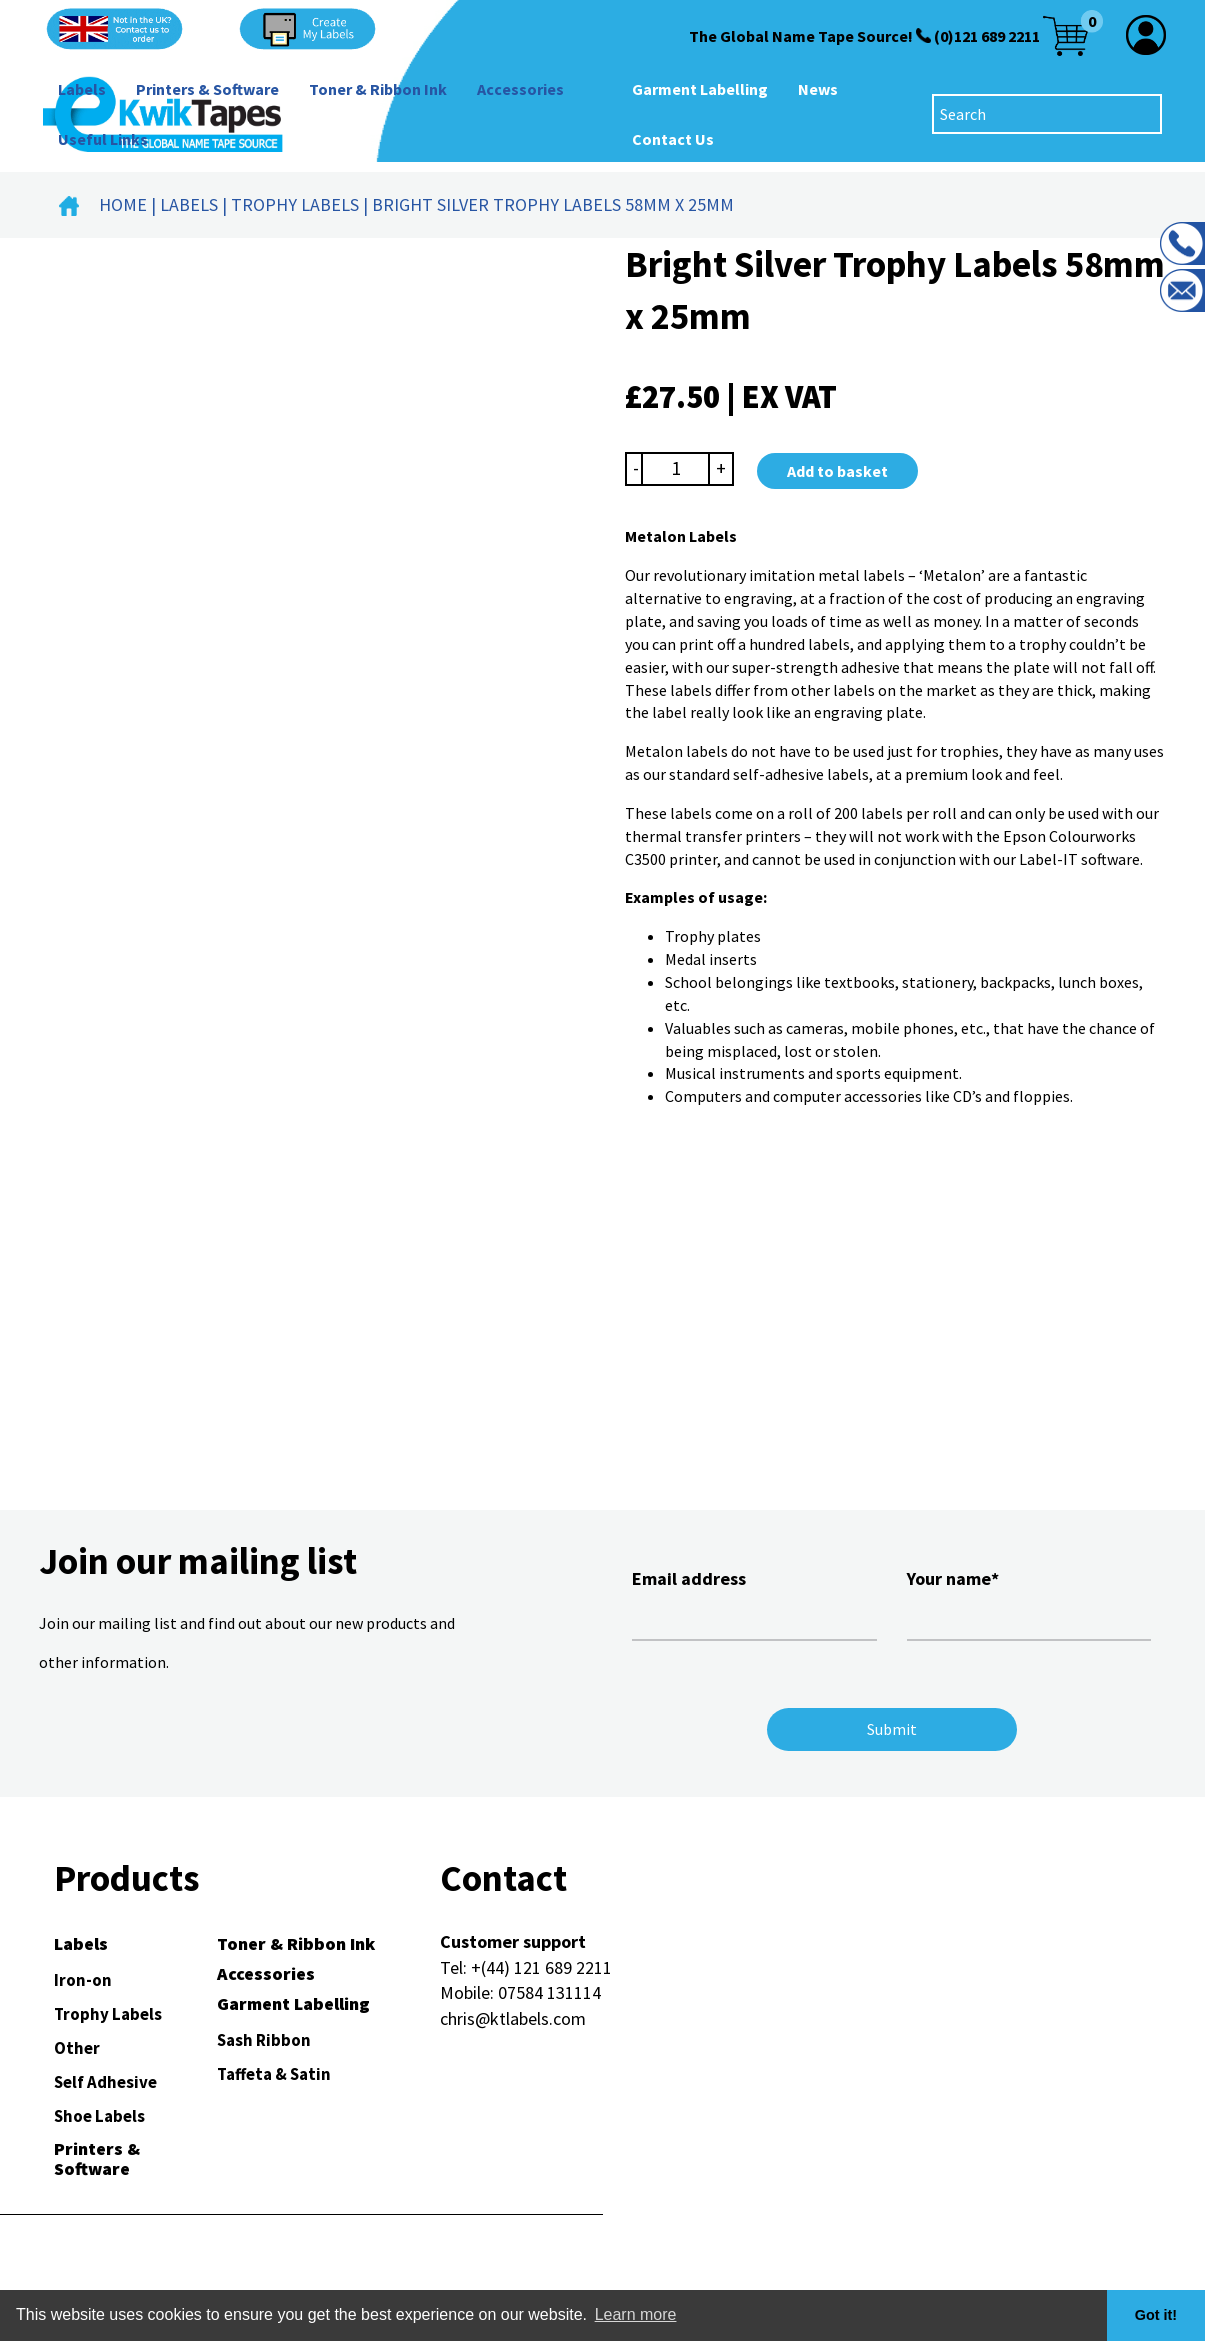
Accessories (520, 89)
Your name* (1029, 1602)
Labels (82, 89)
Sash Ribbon (264, 2040)
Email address (754, 1602)
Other (77, 2048)
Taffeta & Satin (274, 2074)
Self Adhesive (105, 2082)
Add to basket (837, 471)
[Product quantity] (676, 468)
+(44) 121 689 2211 (541, 1967)
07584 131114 (549, 1992)
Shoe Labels (99, 2116)
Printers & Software (207, 89)
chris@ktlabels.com (513, 2018)
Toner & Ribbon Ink (378, 89)
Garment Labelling (700, 89)
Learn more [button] (636, 2314)
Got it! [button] (1156, 2315)
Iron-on (83, 1980)
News (818, 89)
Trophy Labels (295, 204)
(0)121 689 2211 (987, 36)
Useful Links (103, 139)
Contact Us (673, 139)
